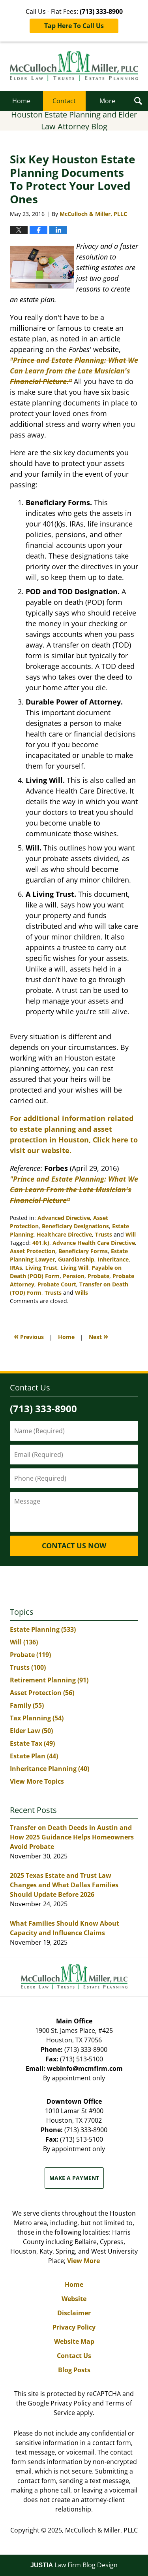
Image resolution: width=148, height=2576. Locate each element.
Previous (29, 1336)
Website (74, 2298)
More (107, 101)
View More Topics (37, 1781)
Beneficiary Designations (75, 1226)
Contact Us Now (74, 1545)
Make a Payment (74, 2178)
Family (27, 1705)
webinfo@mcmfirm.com (85, 2068)
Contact (64, 101)
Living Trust (41, 1267)
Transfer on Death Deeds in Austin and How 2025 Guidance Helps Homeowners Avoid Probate (72, 1837)
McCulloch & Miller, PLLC (101, 2530)
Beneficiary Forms (83, 1251)
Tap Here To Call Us (74, 25)
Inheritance (113, 1259)
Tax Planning (37, 1718)
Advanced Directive (63, 1218)
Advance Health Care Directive (93, 1242)
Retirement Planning (49, 1680)
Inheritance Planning (49, 1768)
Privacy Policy (74, 2327)
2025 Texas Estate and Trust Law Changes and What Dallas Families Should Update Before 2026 (64, 1885)
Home (21, 101)
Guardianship (76, 1259)
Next (98, 1336)
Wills (81, 1292)
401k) (40, 1242)
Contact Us (74, 2355)
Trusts (103, 1234)
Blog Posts (74, 2370)
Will (131, 1234)
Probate (98, 1276)
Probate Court (56, 1284)
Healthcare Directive (64, 1234)
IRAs (16, 1267)
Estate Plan (34, 1756)
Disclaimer (74, 2313)
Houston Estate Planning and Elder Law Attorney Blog (74, 66)
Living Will (74, 1267)
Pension (73, 1276)
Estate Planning (43, 1629)
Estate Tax (32, 1743)
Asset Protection (32, 1251)
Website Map (74, 2341)
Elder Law (31, 1730)
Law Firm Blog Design (74, 2565)
